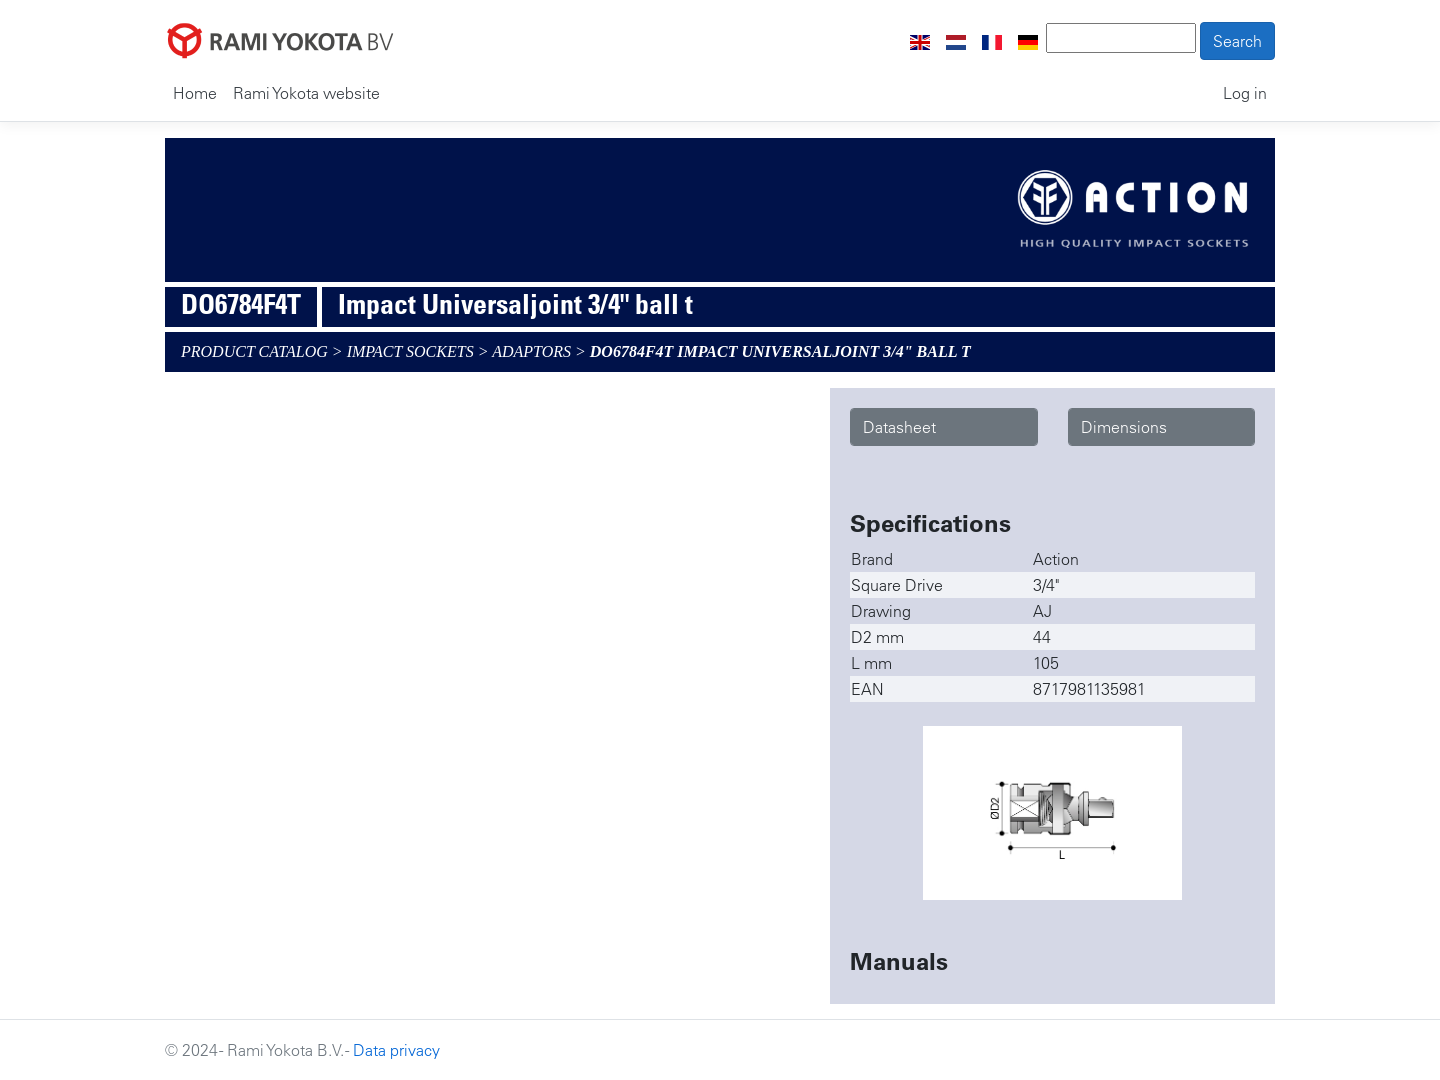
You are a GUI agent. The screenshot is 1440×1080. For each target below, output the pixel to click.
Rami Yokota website (306, 93)
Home (195, 93)
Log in (1245, 93)
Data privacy (396, 1050)
